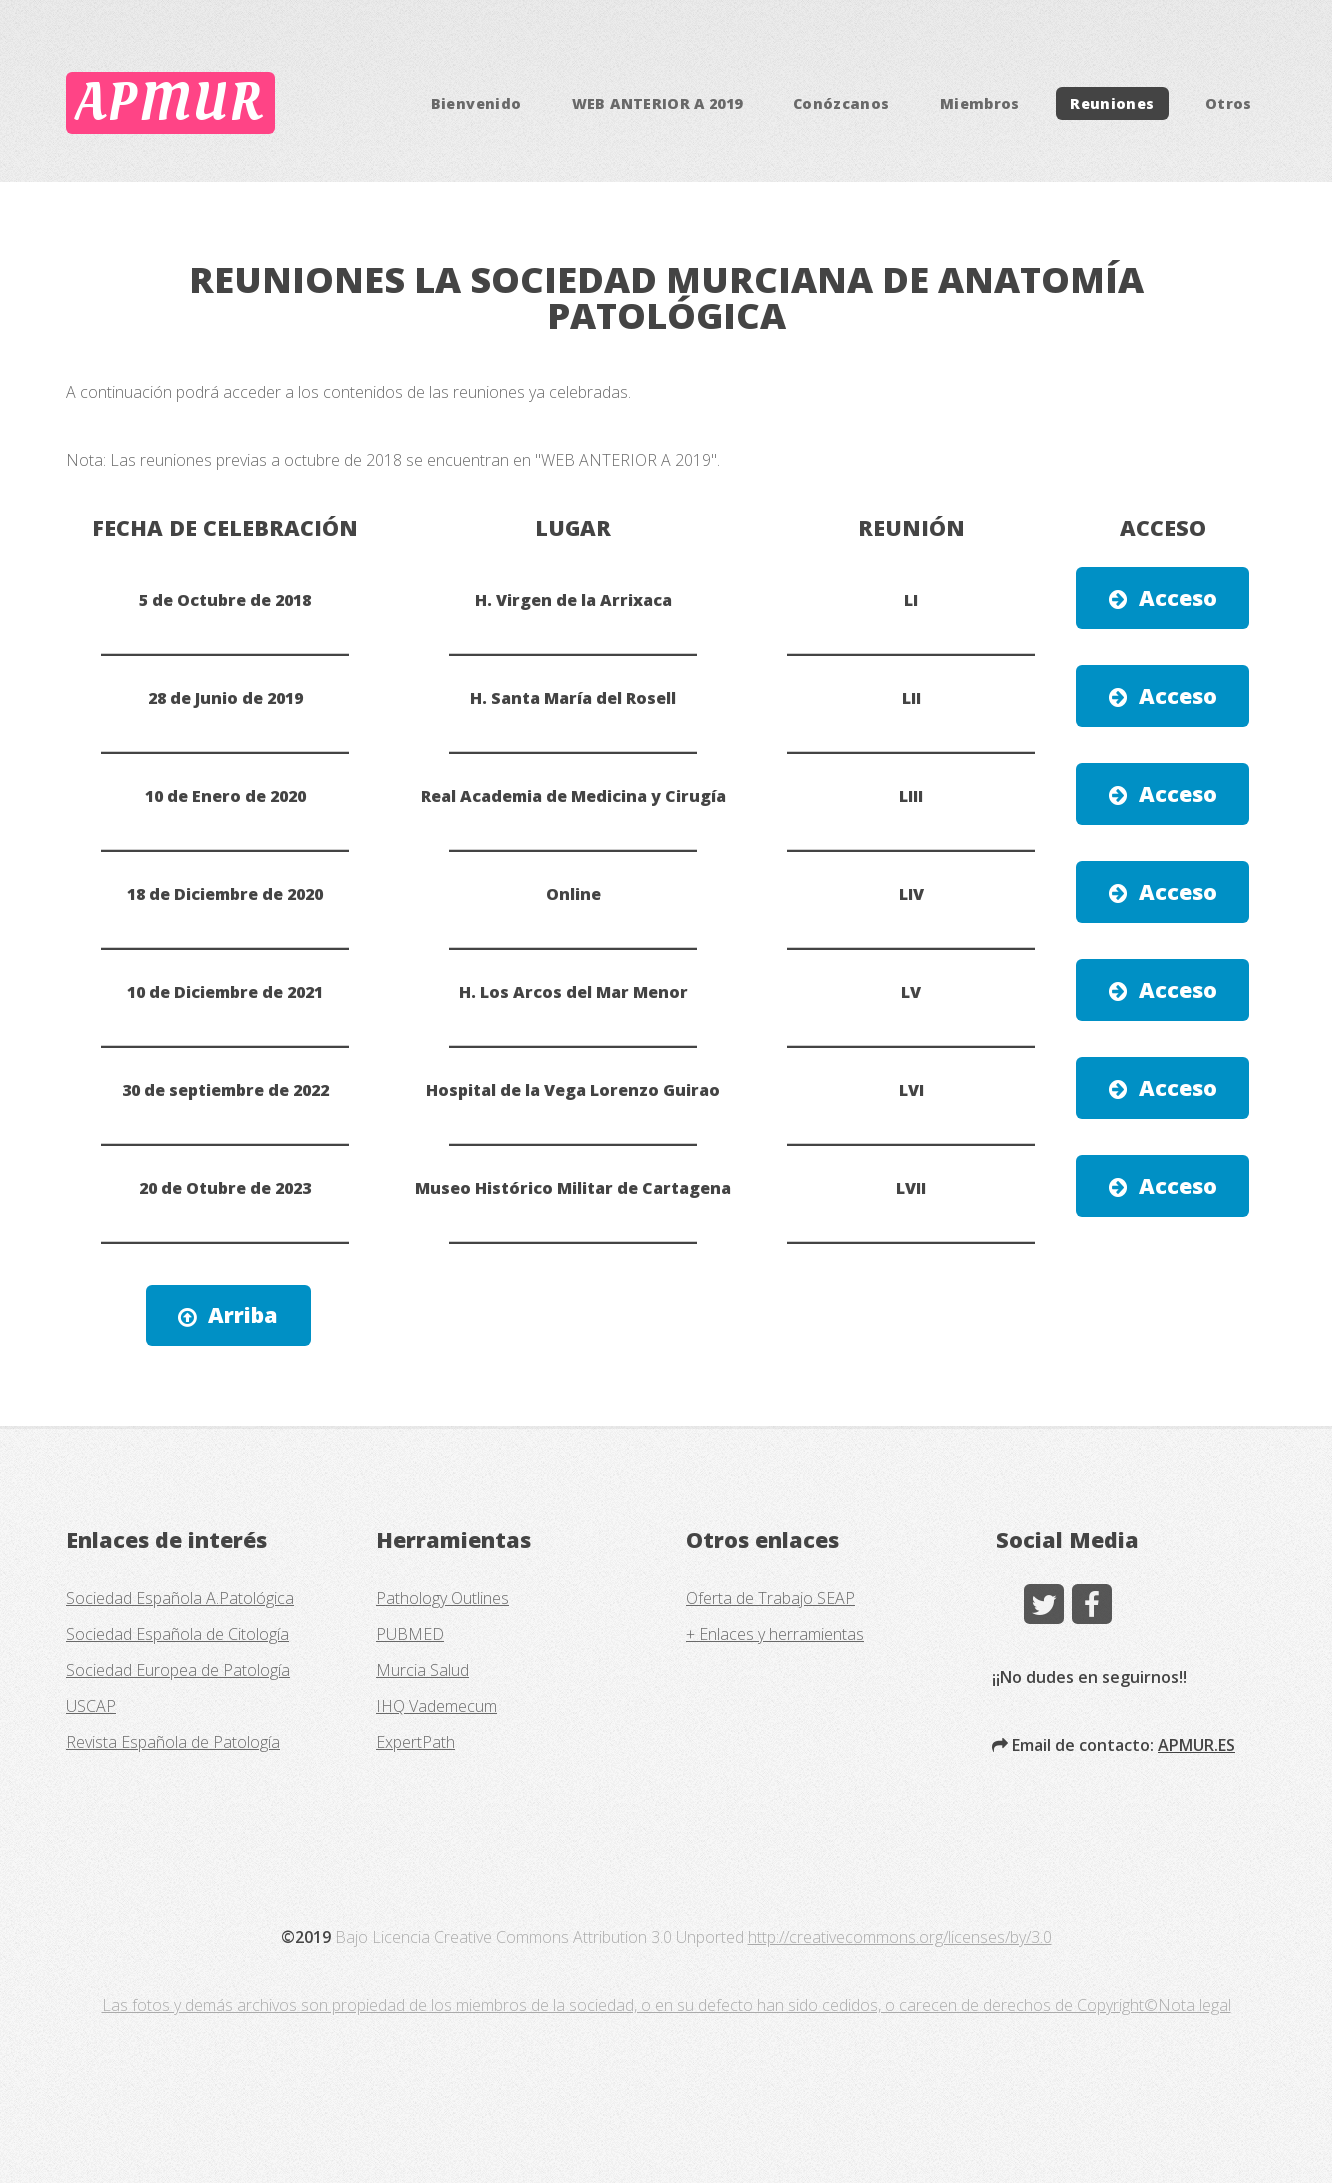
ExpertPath (415, 1742)
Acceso (1178, 597)
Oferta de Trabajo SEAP (770, 1598)
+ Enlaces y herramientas (775, 1634)
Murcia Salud (422, 1670)
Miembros (980, 103)
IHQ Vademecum (436, 1706)
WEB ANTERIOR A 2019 (657, 103)
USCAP (91, 1706)
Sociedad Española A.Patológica (180, 1598)
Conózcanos (841, 103)
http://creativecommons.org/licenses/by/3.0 (900, 1937)
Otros (1228, 103)
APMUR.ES (1196, 1745)
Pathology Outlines (442, 1598)
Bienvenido (476, 103)
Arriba (243, 1314)
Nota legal (1194, 2005)
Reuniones (1112, 103)
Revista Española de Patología (173, 1742)
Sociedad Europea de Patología (178, 1670)
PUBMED (410, 1634)
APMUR (170, 103)
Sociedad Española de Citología (177, 1634)
